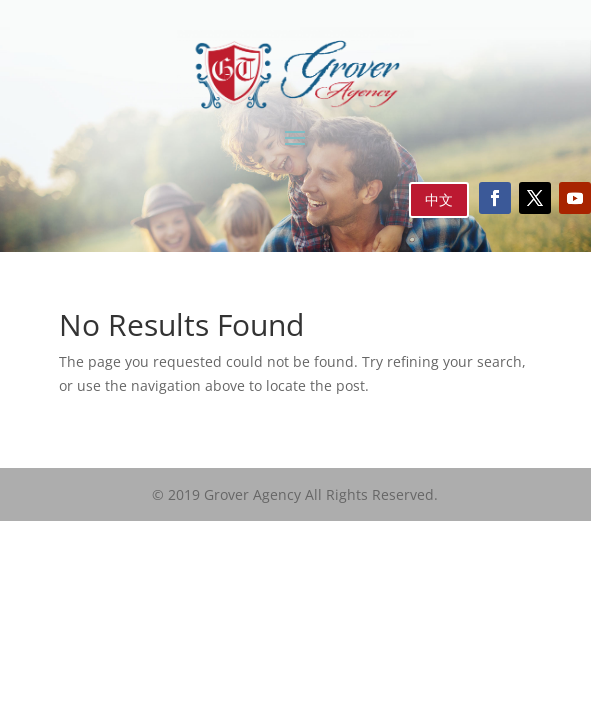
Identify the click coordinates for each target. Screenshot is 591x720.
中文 (439, 199)
